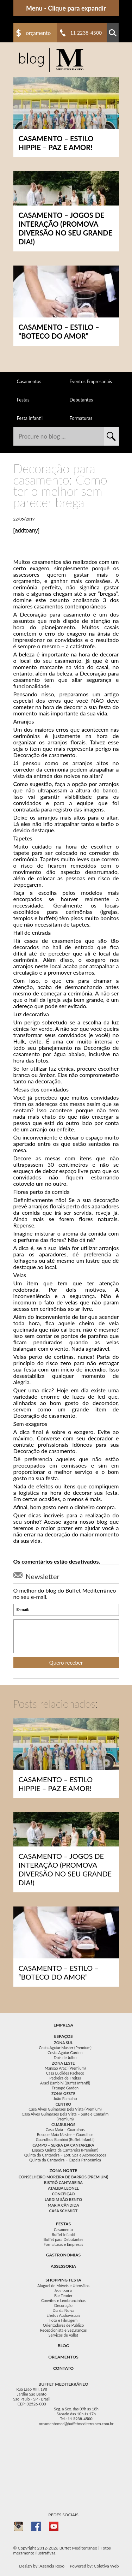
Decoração (63, 2305)
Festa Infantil (30, 418)
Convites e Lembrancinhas (63, 2300)
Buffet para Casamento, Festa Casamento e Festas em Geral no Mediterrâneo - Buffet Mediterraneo (51, 60)
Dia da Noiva (63, 2310)
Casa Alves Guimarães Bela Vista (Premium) (65, 2109)
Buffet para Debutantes (63, 2239)
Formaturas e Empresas (63, 2244)
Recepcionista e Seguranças (63, 2330)
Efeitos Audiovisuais (63, 2315)
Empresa (63, 2025)
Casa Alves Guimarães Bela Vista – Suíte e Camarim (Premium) (65, 2116)
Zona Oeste (63, 2093)
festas (63, 2223)
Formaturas (81, 418)
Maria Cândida (63, 2205)
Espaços (63, 2036)
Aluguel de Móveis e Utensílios (63, 2285)
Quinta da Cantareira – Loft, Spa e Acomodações (65, 2155)
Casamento (63, 2229)
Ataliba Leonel (63, 2188)
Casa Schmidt (63, 2210)
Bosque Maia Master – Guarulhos (65, 2134)
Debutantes (81, 400)
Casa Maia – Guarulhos (65, 2129)
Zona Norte (63, 2170)
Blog (63, 2345)
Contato (63, 2368)
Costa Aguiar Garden (65, 2052)
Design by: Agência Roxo (41, 2566)
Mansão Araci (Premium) (65, 2068)
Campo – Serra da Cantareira (63, 2145)
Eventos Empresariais (91, 381)
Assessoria (63, 2266)
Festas (23, 400)
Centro (63, 2104)
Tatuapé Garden (65, 2088)
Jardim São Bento (63, 2199)
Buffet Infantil (63, 2234)
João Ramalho (65, 2098)
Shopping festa (63, 2280)
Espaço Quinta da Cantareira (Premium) (65, 2150)
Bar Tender (63, 2295)
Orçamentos (63, 2357)
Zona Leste (63, 2063)
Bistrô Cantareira (63, 2182)
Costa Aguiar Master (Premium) (65, 2047)
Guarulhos (63, 2124)
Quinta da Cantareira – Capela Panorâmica (65, 2160)
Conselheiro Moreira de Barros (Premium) (63, 2177)
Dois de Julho (65, 2057)
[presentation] (66, 1636)
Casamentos (29, 381)
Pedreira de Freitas (65, 2078)
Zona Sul (63, 2042)
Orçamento (38, 33)
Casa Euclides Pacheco (65, 2073)
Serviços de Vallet (63, 2335)
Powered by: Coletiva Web (94, 2566)
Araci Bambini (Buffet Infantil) (65, 2083)
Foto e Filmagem (63, 2320)
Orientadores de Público (63, 2325)
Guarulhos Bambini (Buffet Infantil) (65, 2139)
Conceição (63, 2193)
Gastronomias (63, 2254)
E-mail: (23, 1609)
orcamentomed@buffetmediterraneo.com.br (76, 2423)
